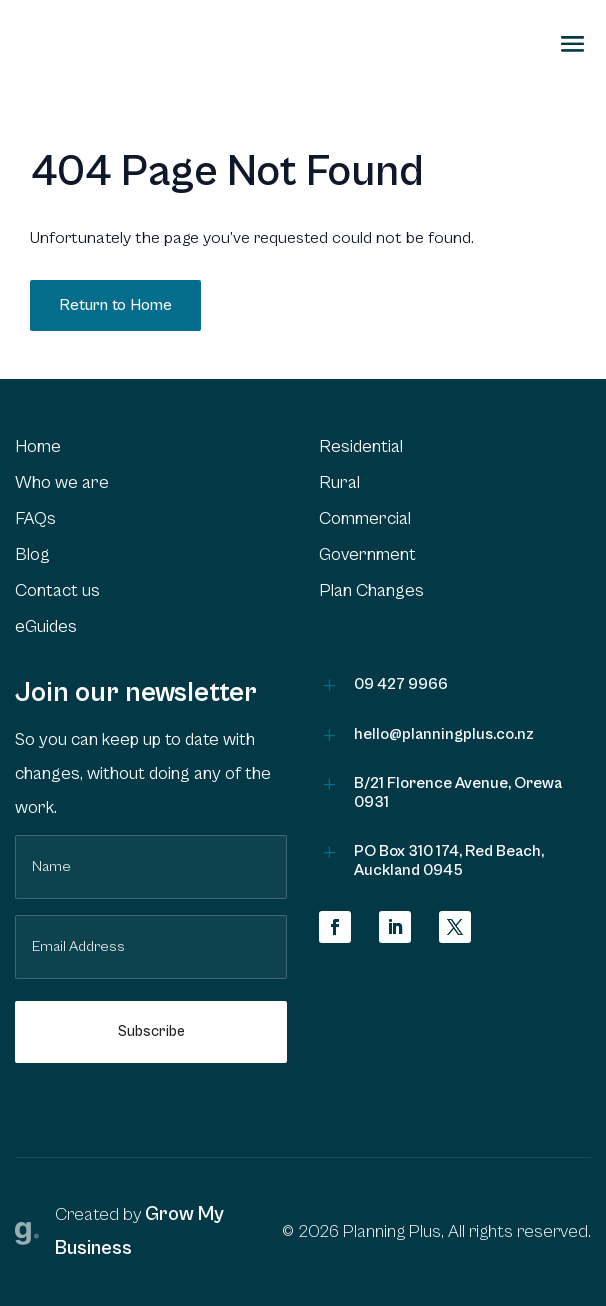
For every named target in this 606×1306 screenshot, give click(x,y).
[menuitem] (151, 447)
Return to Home (115, 305)
